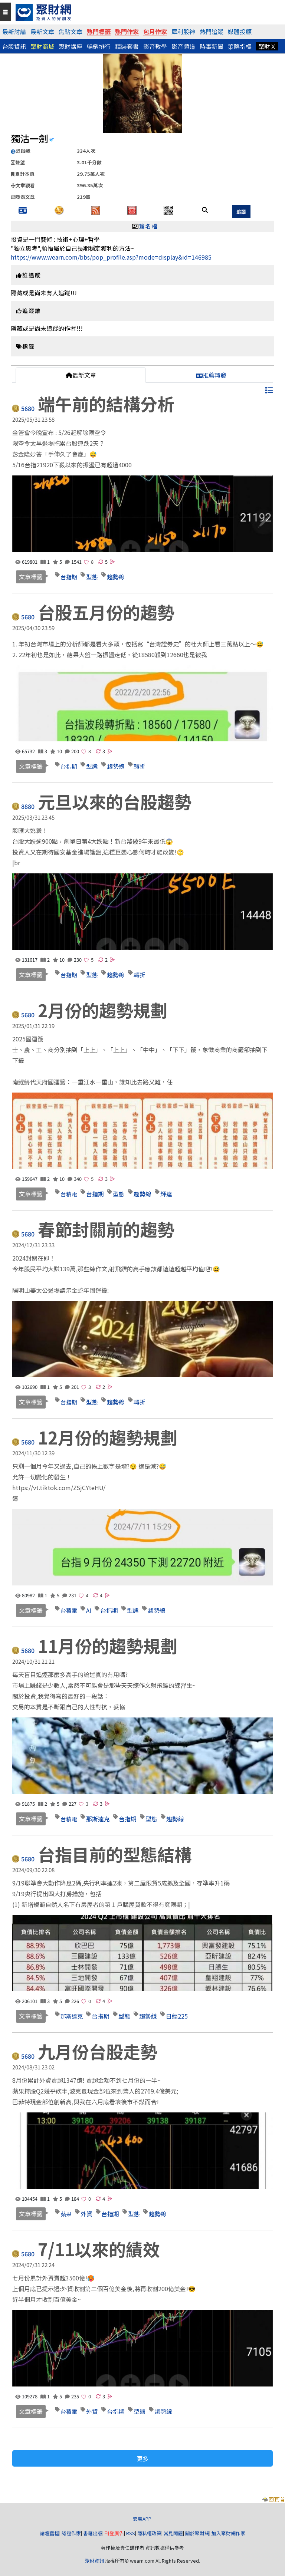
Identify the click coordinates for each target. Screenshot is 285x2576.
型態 (92, 576)
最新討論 (14, 31)
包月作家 (155, 31)
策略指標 (240, 46)
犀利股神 (183, 31)
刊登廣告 (114, 2533)
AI (88, 1610)
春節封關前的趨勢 (94, 1229)
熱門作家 (127, 31)
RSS (130, 2533)
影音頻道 (183, 46)
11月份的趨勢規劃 (95, 1645)
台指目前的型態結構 (102, 1854)
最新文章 (42, 31)
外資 (86, 2213)
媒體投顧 (240, 31)
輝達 (166, 1193)
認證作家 (71, 2533)
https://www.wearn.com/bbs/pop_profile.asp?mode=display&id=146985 (111, 257)
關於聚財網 (197, 2533)
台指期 (68, 577)
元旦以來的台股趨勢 (102, 801)
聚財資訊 (94, 2560)
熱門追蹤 (211, 31)
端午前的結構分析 (94, 403)
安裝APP (143, 2518)
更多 (142, 2458)
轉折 (139, 766)
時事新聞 (211, 46)
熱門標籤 (99, 31)
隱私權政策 (149, 2533)
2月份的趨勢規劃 (90, 1010)
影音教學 (155, 46)
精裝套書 (127, 46)
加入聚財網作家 (228, 2533)
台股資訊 (14, 46)
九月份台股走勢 (85, 2051)
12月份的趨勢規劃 (95, 1437)
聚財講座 (70, 46)
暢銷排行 (99, 46)
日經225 (177, 2016)
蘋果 (66, 2214)
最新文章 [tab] (81, 374)
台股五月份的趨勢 (94, 612)
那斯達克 (98, 1818)
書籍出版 (92, 2533)
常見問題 (173, 2533)
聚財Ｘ (267, 46)
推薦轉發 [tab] (211, 374)
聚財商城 (42, 46)
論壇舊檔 (49, 2533)
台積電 (68, 1194)
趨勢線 (116, 576)
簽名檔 (148, 226)
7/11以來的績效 (87, 2249)
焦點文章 (70, 31)
